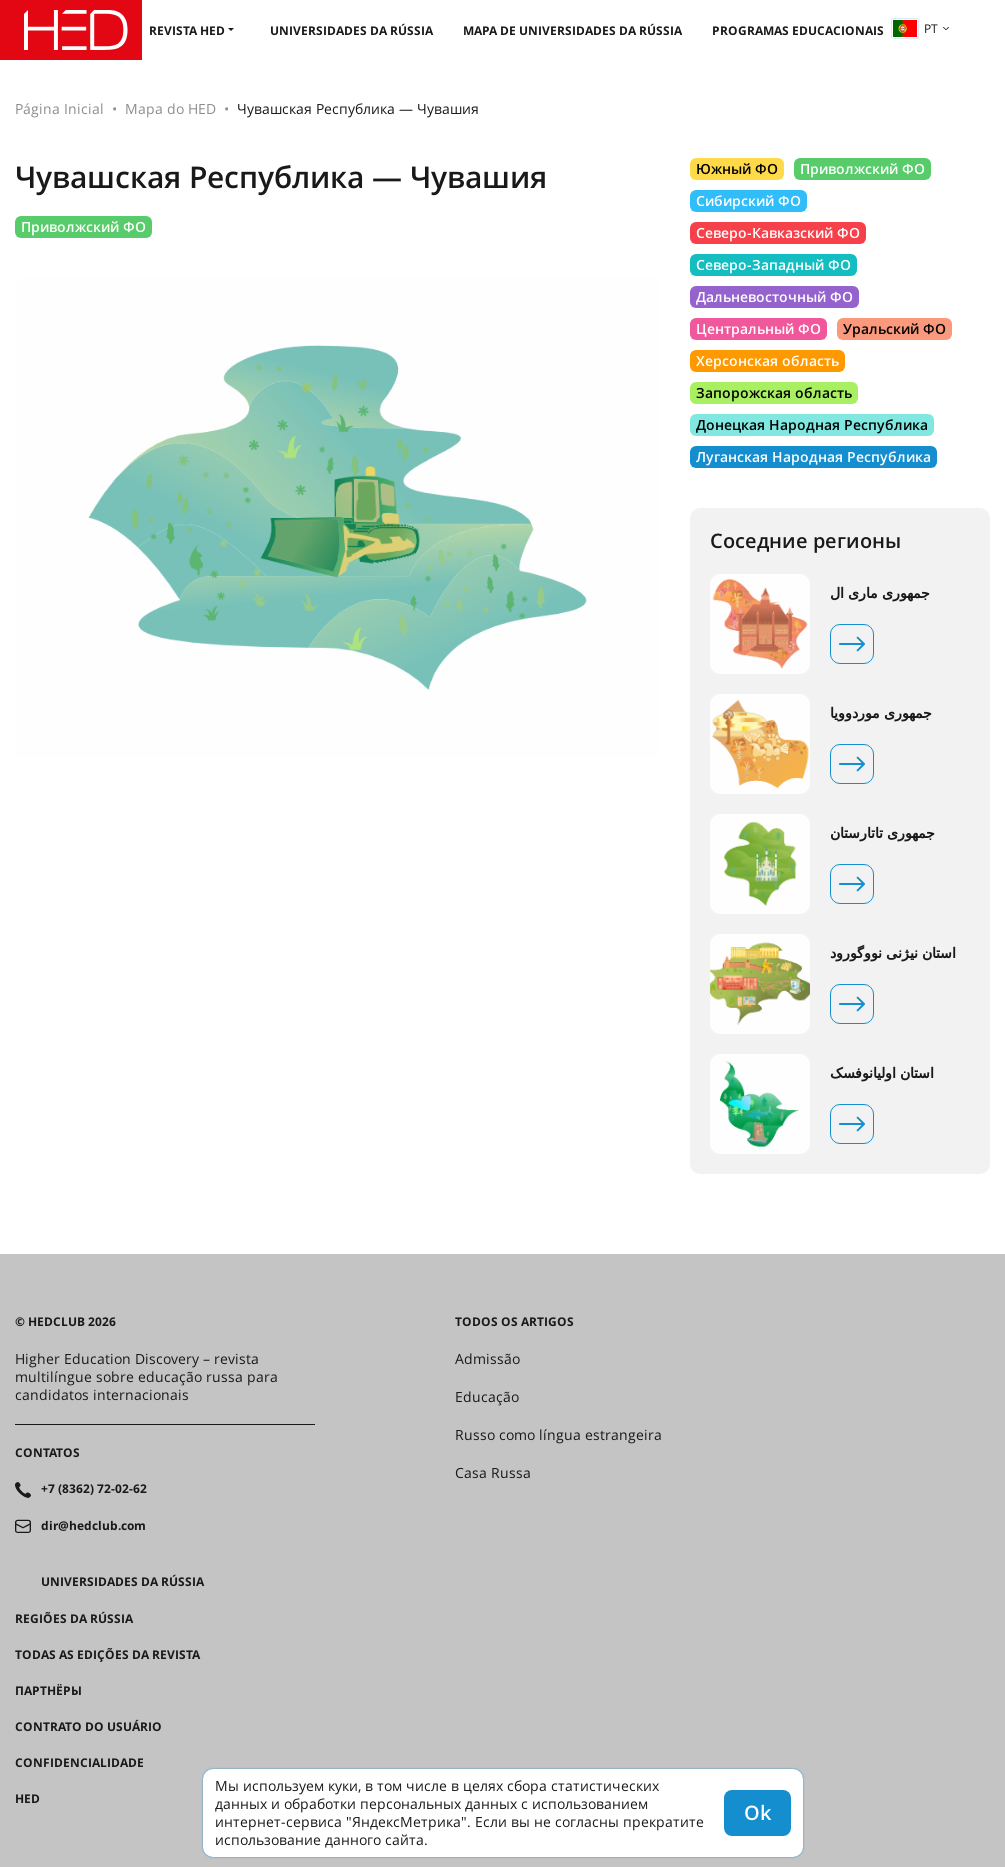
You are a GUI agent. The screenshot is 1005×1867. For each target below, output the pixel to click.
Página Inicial (59, 108)
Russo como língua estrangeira (558, 1435)
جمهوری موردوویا (881, 713)
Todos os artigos (514, 1322)
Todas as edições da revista (107, 1655)
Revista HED (187, 30)
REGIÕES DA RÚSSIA (74, 1619)
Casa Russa (493, 1473)
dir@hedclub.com (93, 1526)
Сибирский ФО (748, 200)
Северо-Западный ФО (773, 264)
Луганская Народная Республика (813, 456)
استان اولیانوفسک (882, 1073)
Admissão (487, 1359)
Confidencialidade (79, 1763)
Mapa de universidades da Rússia (572, 30)
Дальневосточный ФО (774, 296)
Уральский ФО (894, 328)
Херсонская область (767, 360)
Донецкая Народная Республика (812, 424)
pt (915, 28)
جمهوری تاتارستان (882, 833)
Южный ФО (737, 168)
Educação (487, 1397)
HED (27, 1799)
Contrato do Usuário (88, 1727)
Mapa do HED (170, 108)
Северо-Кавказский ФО (778, 232)
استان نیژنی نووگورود (893, 953)
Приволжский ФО (83, 226)
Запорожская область (774, 392)
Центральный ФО (758, 328)
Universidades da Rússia (351, 30)
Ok (757, 1812)
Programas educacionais (798, 30)
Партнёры (48, 1691)
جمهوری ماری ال (880, 593)
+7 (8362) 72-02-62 (94, 1489)
